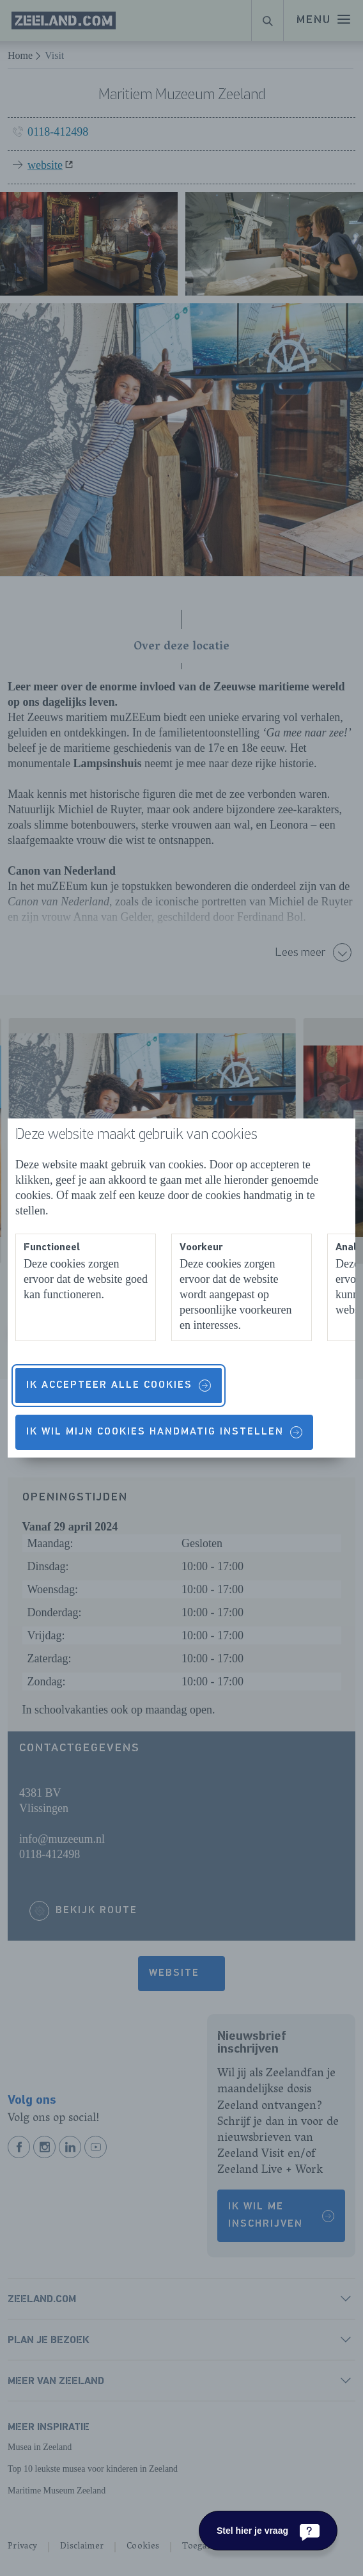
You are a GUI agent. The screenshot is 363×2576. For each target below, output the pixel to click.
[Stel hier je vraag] (268, 2530)
